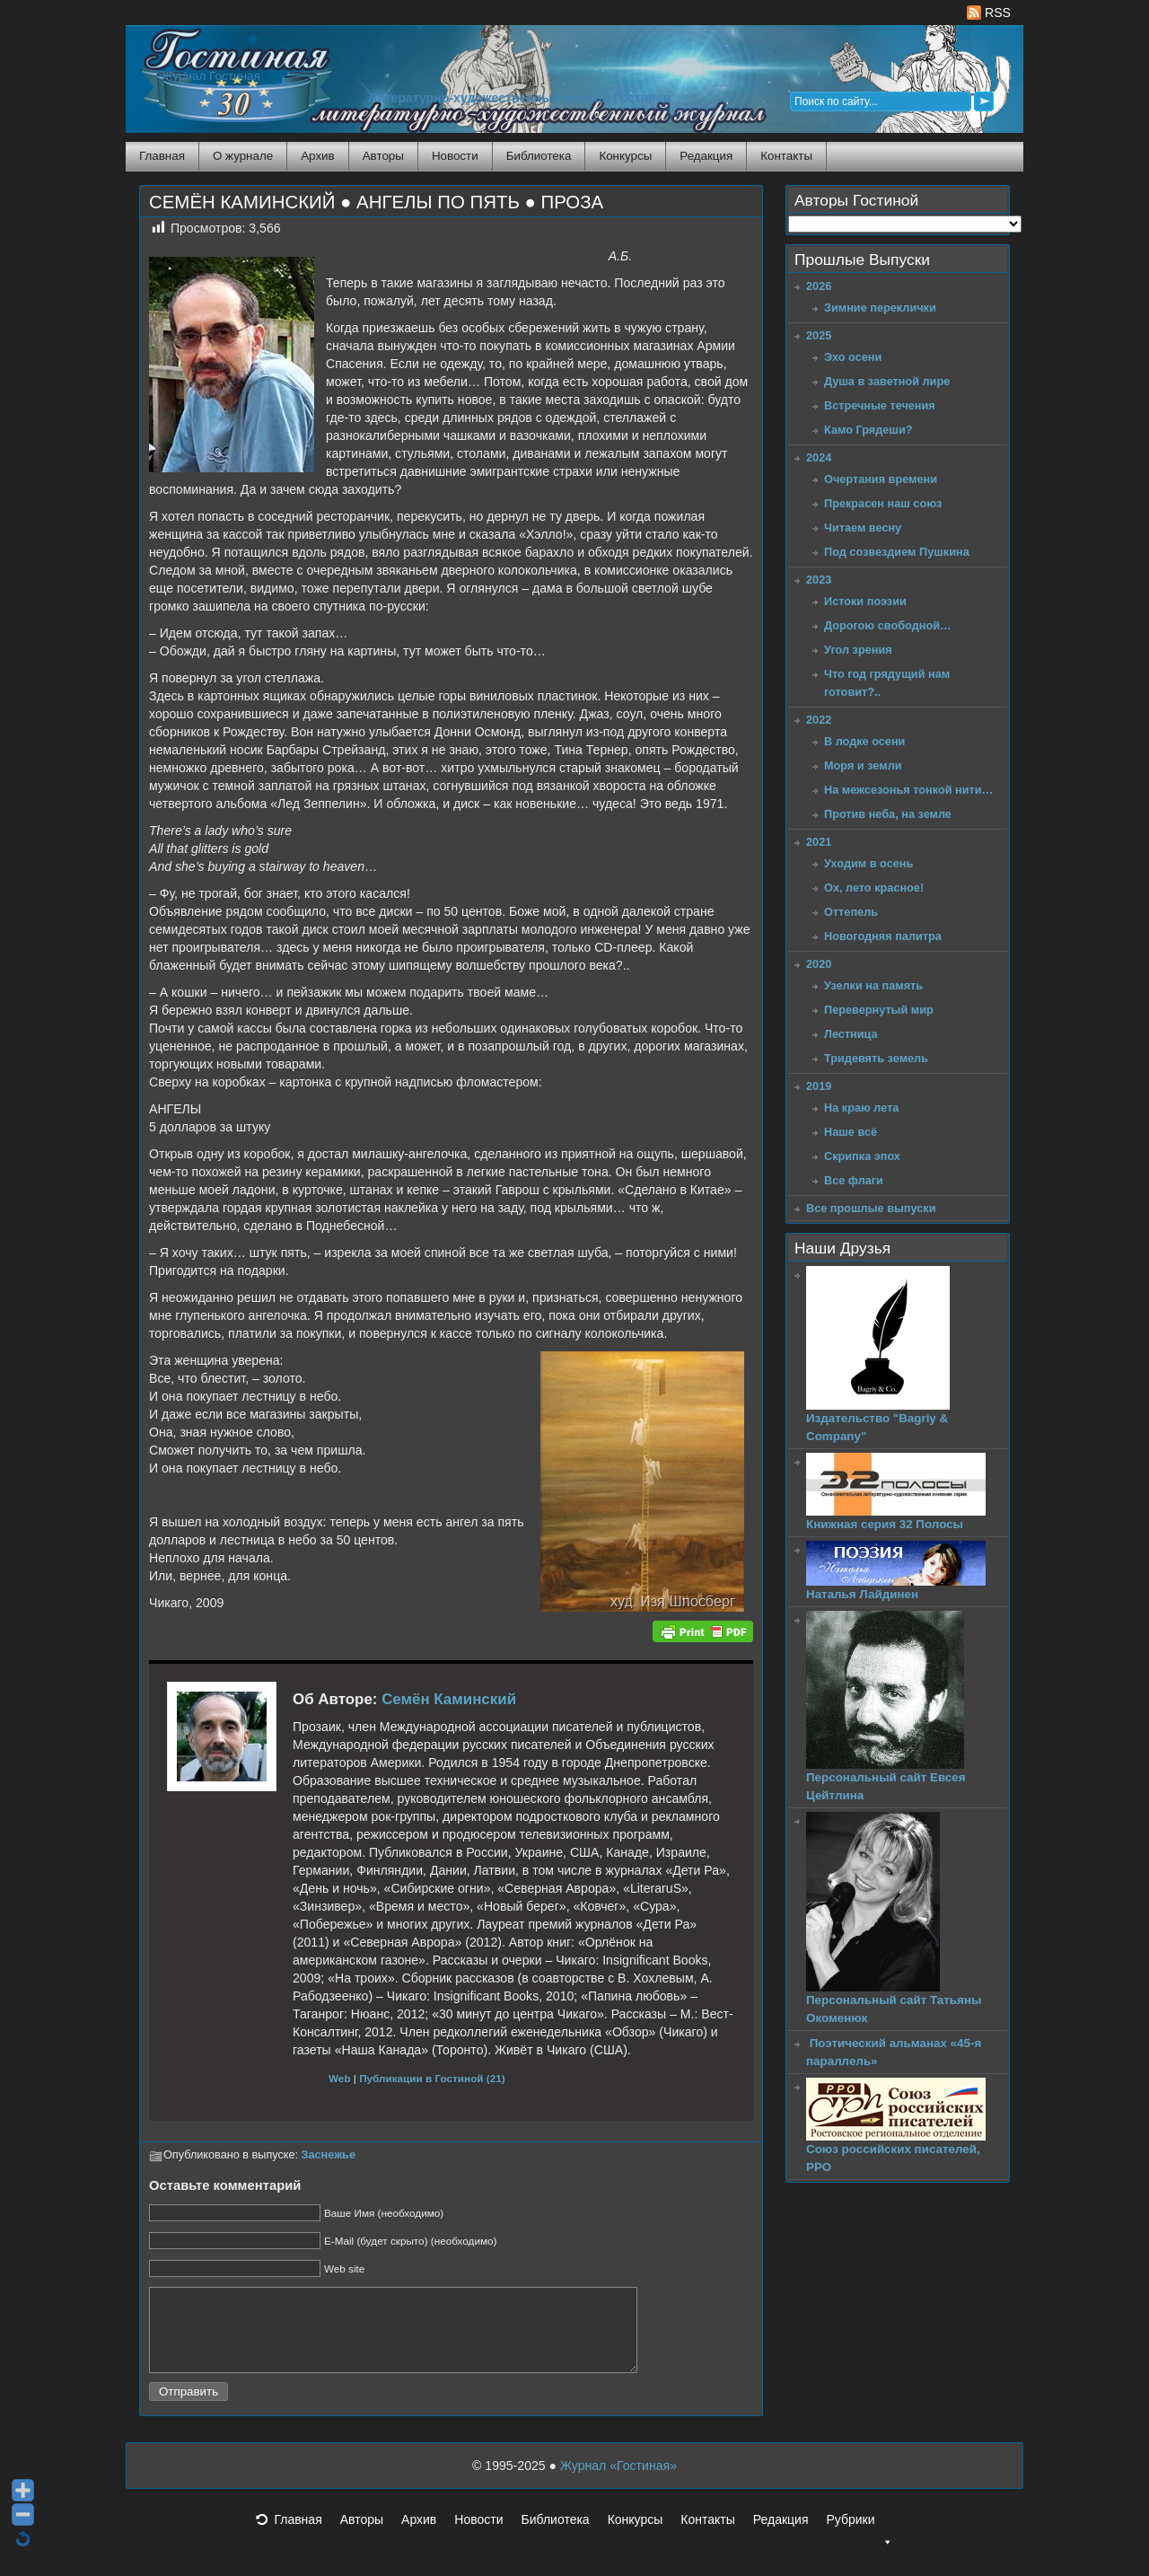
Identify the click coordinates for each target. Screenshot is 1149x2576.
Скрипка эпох (862, 1156)
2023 (818, 579)
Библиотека (539, 156)
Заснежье (328, 2155)
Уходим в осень (868, 863)
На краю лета (861, 1107)
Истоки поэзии (865, 601)
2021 (818, 841)
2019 (818, 1086)
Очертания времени (880, 479)
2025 (818, 335)
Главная (162, 156)
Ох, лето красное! (874, 887)
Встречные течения (879, 405)
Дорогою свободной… (888, 625)
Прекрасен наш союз (883, 503)
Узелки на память (873, 985)
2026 (818, 286)
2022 (818, 719)
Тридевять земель (876, 1058)
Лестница (851, 1034)
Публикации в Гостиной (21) (432, 2078)
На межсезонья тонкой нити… (908, 789)
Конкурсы (625, 156)
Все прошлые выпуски (870, 1208)
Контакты (786, 156)
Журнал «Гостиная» (618, 2482)
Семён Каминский (449, 1699)
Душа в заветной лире (887, 381)
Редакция (706, 156)
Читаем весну (862, 527)
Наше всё (850, 1132)
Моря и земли (863, 765)
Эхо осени (852, 357)
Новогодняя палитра (883, 936)
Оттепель (851, 912)
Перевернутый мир (879, 1009)
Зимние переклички (880, 307)
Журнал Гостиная (211, 76)
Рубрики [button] (859, 2541)
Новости (455, 156)
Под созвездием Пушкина (896, 551)
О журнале (243, 156)
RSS (989, 12)
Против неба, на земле (888, 814)
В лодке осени (864, 741)
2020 (818, 964)
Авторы (383, 156)
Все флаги (853, 1180)
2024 (818, 457)
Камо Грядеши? (868, 429)
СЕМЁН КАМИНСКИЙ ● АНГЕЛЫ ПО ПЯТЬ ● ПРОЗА (376, 202)
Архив (317, 156)
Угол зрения (858, 649)
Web (340, 2078)
